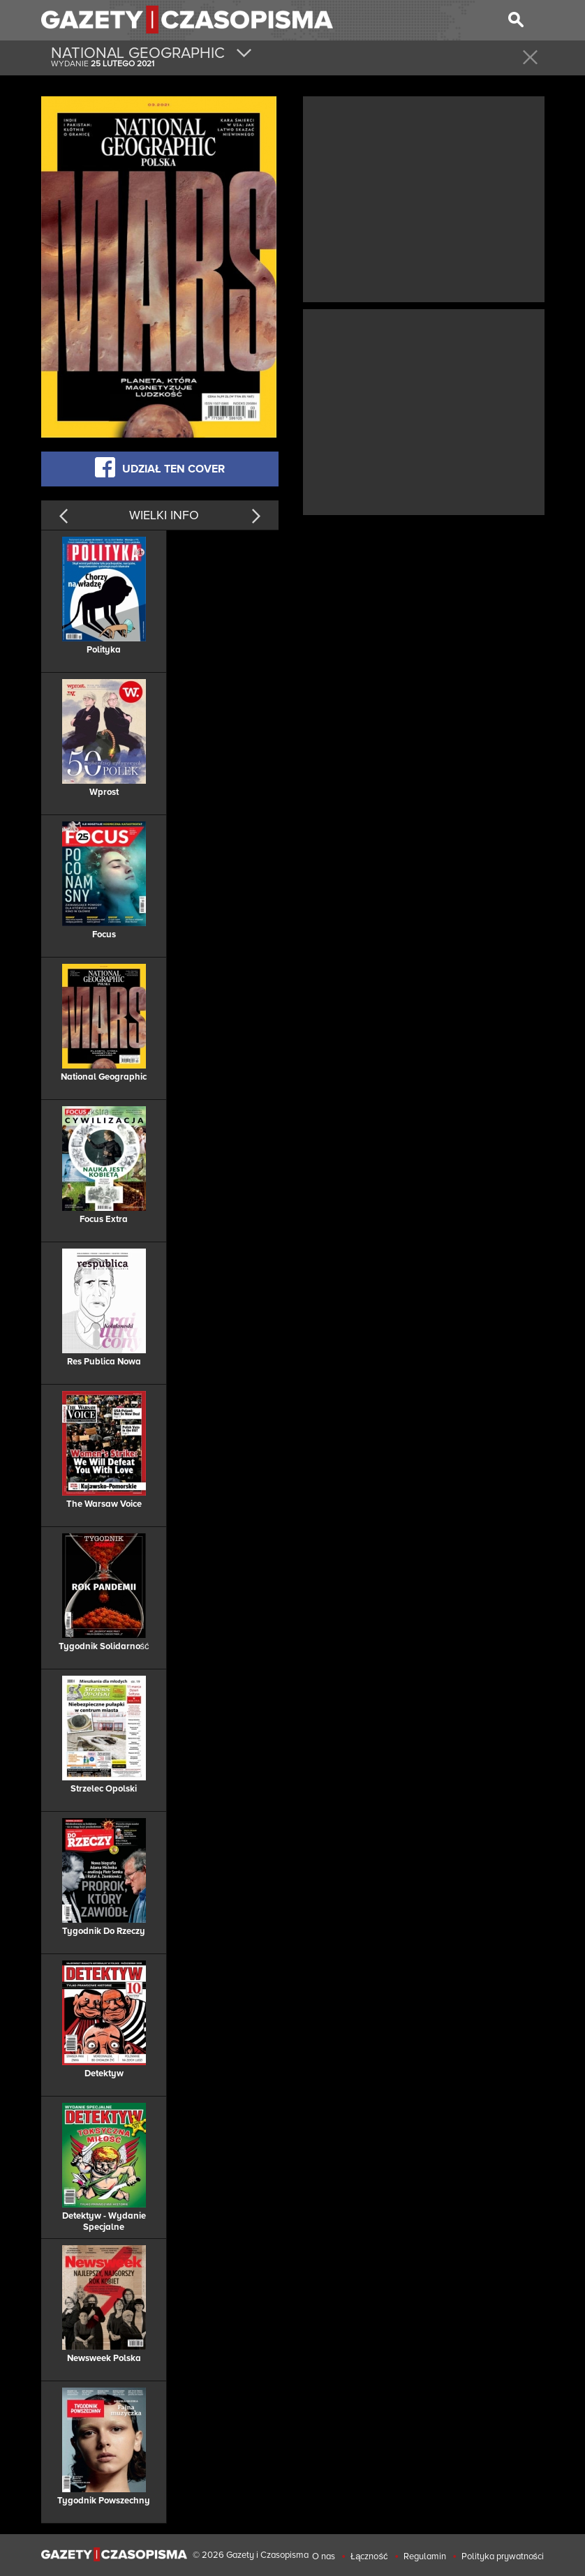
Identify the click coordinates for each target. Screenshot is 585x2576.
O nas (323, 2556)
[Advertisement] (423, 197)
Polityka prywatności (503, 2556)
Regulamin (424, 2556)
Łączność (368, 2556)
